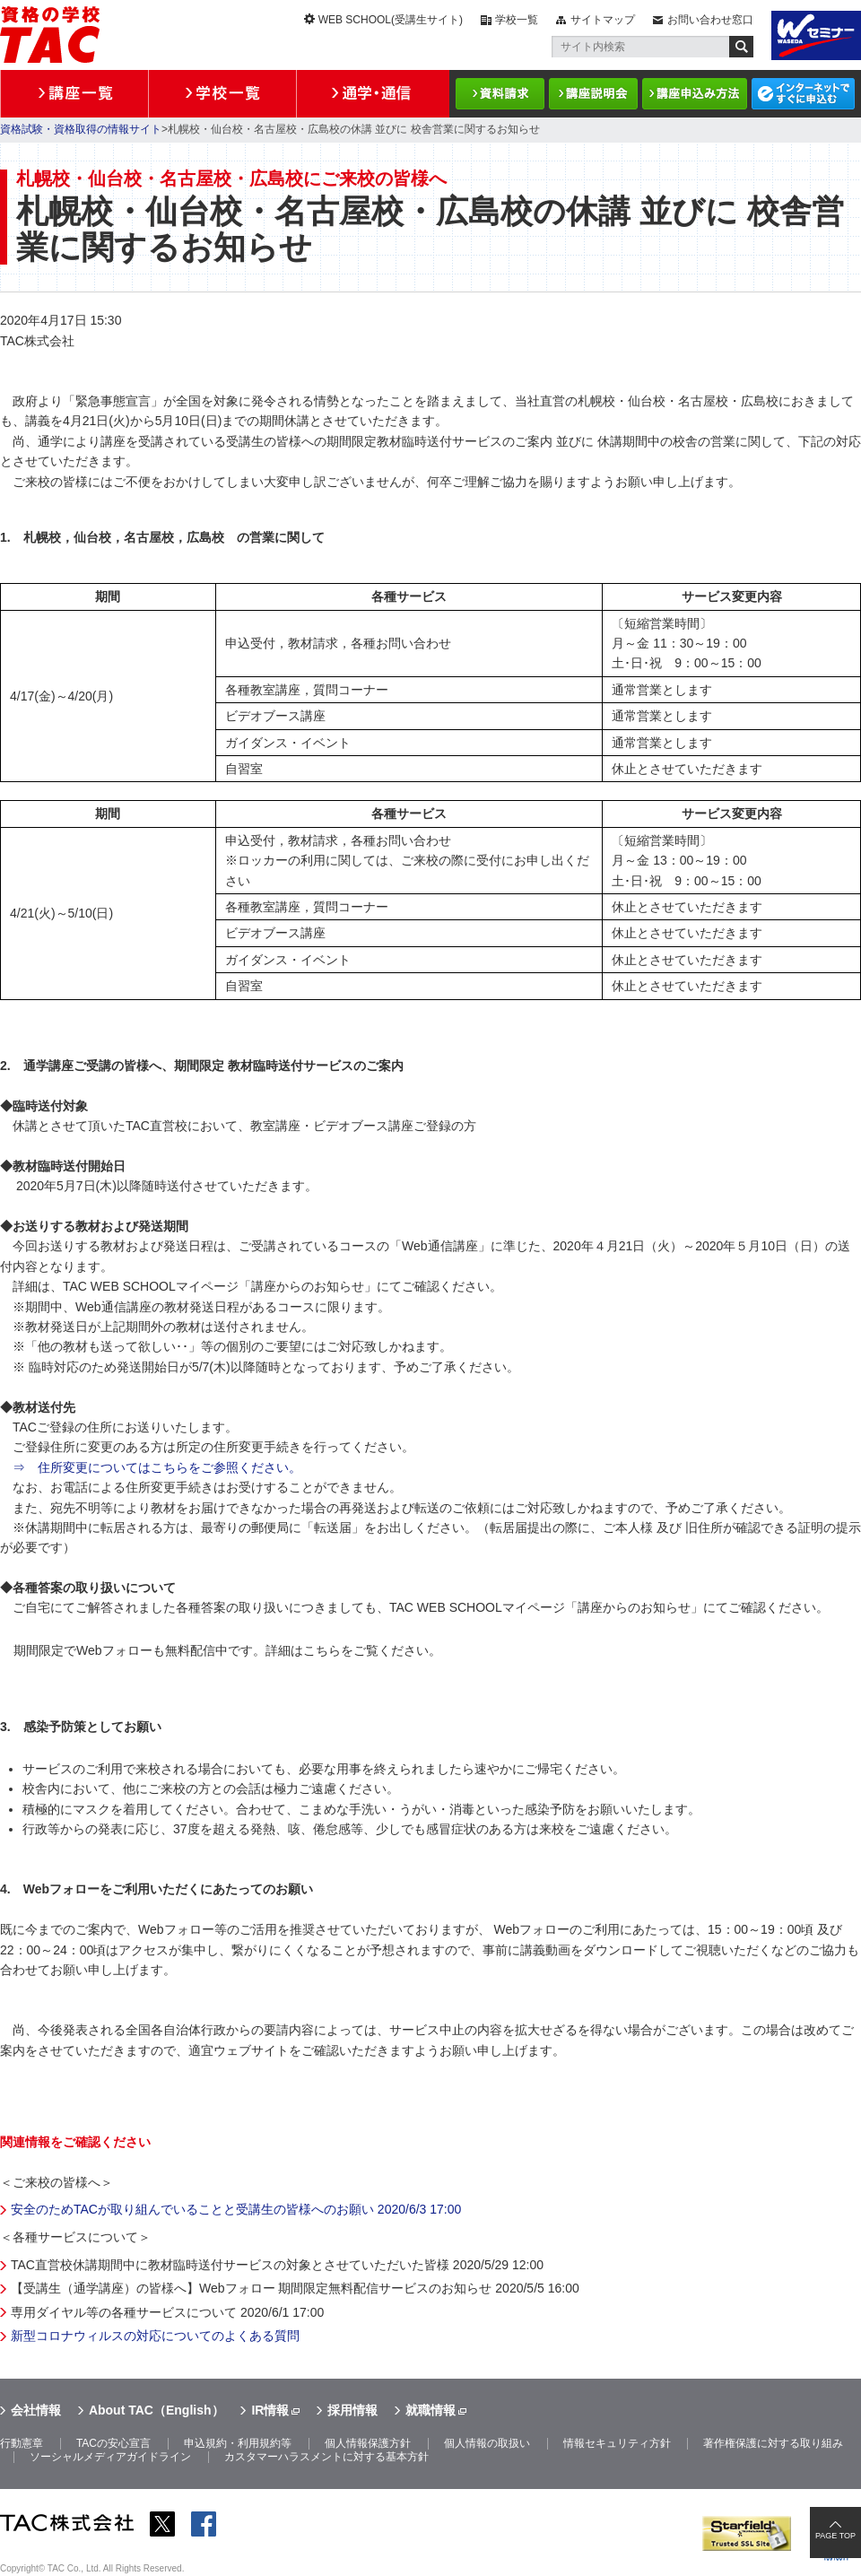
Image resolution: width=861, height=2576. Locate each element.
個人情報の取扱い (487, 2443)
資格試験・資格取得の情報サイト (80, 129)
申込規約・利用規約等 (237, 2443)
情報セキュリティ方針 (617, 2443)
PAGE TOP (835, 2535)
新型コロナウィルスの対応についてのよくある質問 (155, 2335)
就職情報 (430, 2410)
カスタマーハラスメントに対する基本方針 (326, 2456)
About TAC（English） (156, 2410)
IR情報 (270, 2410)
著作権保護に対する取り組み (773, 2443)
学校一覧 (516, 19)
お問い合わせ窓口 (710, 19)
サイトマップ (602, 19)
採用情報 (352, 2410)
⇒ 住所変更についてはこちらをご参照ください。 (157, 1467)
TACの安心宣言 (113, 2443)
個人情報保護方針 (368, 2443)
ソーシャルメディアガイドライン (110, 2456)
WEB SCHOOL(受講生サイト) (390, 19)
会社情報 (36, 2410)
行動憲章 (21, 2443)
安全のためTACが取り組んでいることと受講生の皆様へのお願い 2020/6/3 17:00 (236, 2209)
